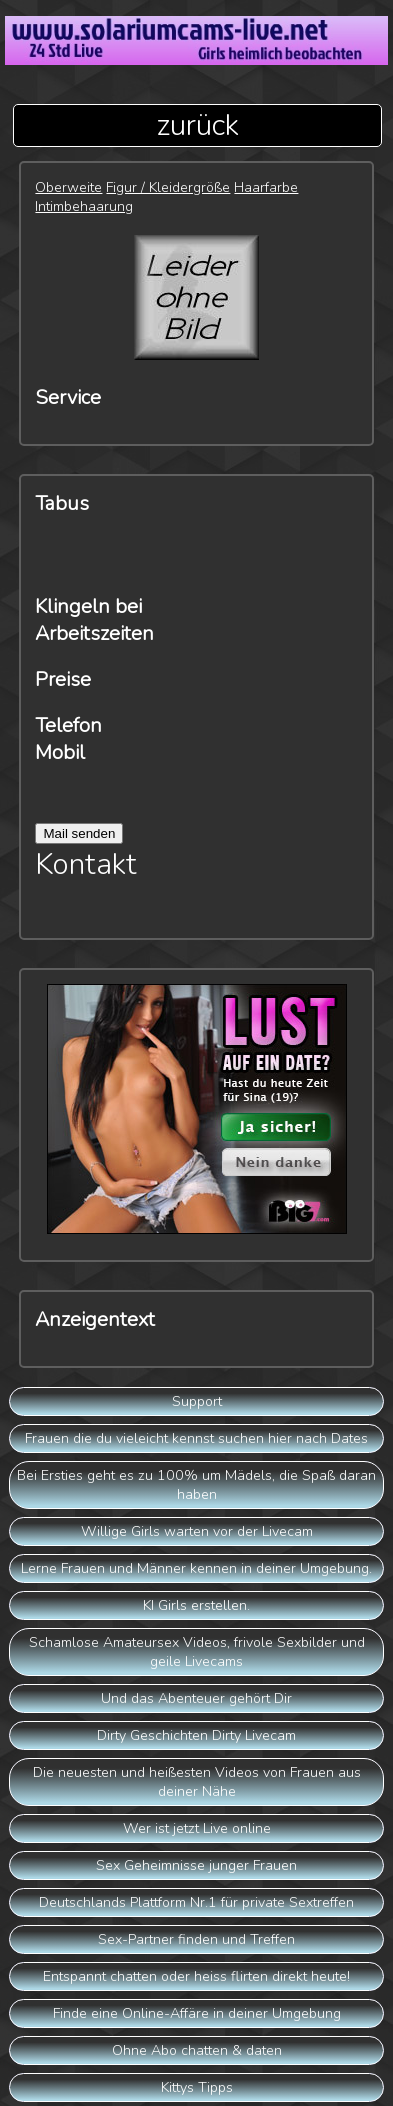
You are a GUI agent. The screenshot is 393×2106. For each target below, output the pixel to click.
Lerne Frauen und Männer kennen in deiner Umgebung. (196, 1568)
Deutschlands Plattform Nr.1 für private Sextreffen (196, 1902)
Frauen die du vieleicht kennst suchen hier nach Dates (196, 1438)
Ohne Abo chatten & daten (197, 2050)
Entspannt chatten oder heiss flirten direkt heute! (196, 1976)
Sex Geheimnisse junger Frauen (196, 1865)
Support (197, 1401)
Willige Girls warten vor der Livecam (197, 1531)
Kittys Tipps (197, 2087)
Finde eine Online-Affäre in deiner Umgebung (197, 2013)
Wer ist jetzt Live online (197, 1828)
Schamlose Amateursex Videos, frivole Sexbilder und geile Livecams (197, 1652)
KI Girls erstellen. (196, 1605)
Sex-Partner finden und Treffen (196, 1939)
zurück (197, 125)
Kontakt (86, 864)
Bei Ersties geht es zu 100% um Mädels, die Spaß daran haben (196, 1485)
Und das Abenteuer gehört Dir (196, 1698)
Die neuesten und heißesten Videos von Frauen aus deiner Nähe (197, 1782)
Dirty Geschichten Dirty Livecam (196, 1735)
